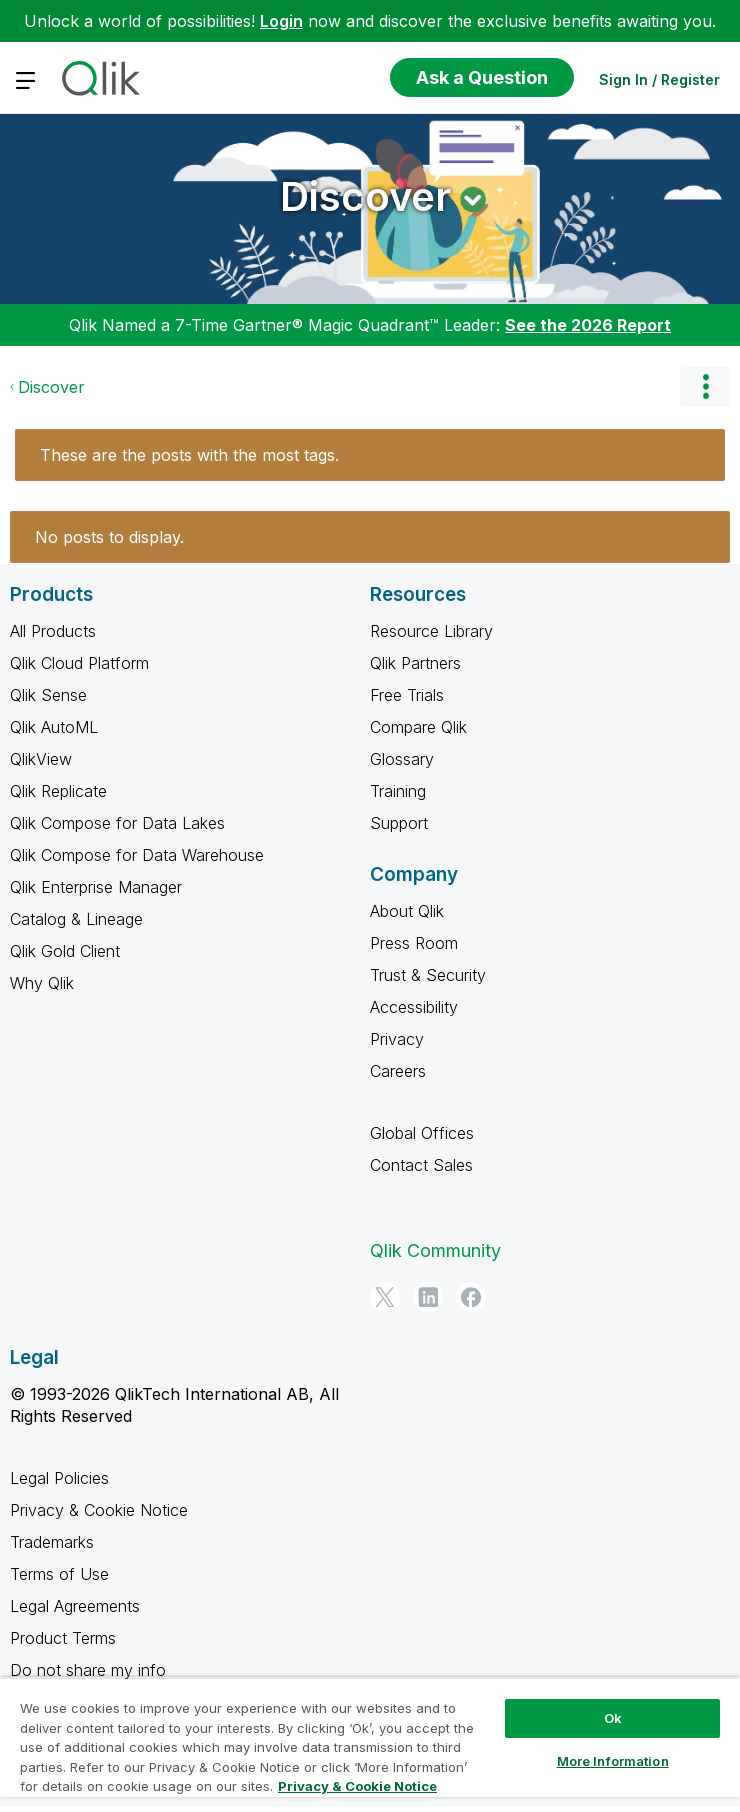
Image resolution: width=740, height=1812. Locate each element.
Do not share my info (88, 1670)
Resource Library (431, 631)
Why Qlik (42, 983)
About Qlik (407, 911)
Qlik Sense (48, 695)
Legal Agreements (75, 1606)
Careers (398, 1071)
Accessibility (414, 1007)
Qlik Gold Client (65, 951)
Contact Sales (421, 1165)
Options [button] (705, 387)
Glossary (402, 759)
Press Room (414, 943)
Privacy (397, 1039)
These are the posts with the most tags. (189, 455)
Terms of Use (59, 1574)
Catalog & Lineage (76, 919)
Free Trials (407, 695)
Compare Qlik (418, 727)
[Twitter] (385, 1297)
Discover (365, 196)
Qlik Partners (415, 663)
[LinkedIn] (428, 1297)
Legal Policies (59, 1478)
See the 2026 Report (588, 325)
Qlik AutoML (54, 727)
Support (399, 823)
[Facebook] (471, 1297)
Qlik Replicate (58, 791)
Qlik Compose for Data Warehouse (137, 855)
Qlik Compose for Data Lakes (117, 823)
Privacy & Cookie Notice (99, 1510)
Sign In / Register (659, 79)
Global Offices (422, 1133)
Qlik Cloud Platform (79, 663)
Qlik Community (435, 1250)
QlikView (41, 759)
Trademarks (52, 1542)
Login (281, 21)
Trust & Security (428, 975)
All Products (53, 631)
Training (398, 791)
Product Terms (63, 1638)
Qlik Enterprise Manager (96, 887)
